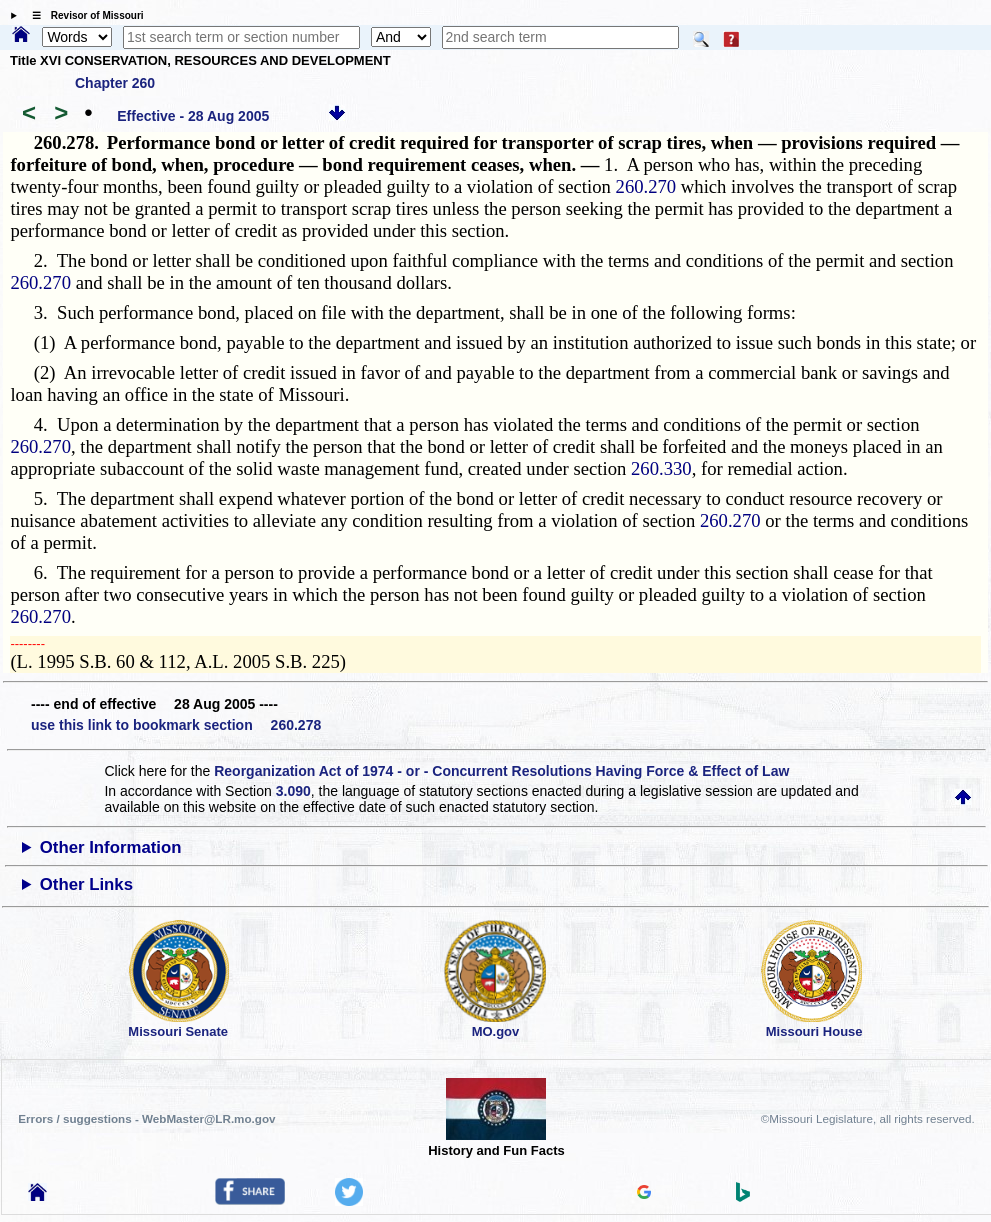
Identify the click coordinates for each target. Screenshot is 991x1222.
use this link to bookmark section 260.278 (176, 725)
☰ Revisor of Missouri (83, 15)
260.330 (661, 468)
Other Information (111, 847)
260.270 (646, 186)
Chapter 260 (115, 83)
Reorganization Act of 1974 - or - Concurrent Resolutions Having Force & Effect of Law (501, 771)
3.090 (293, 791)
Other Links (86, 884)
